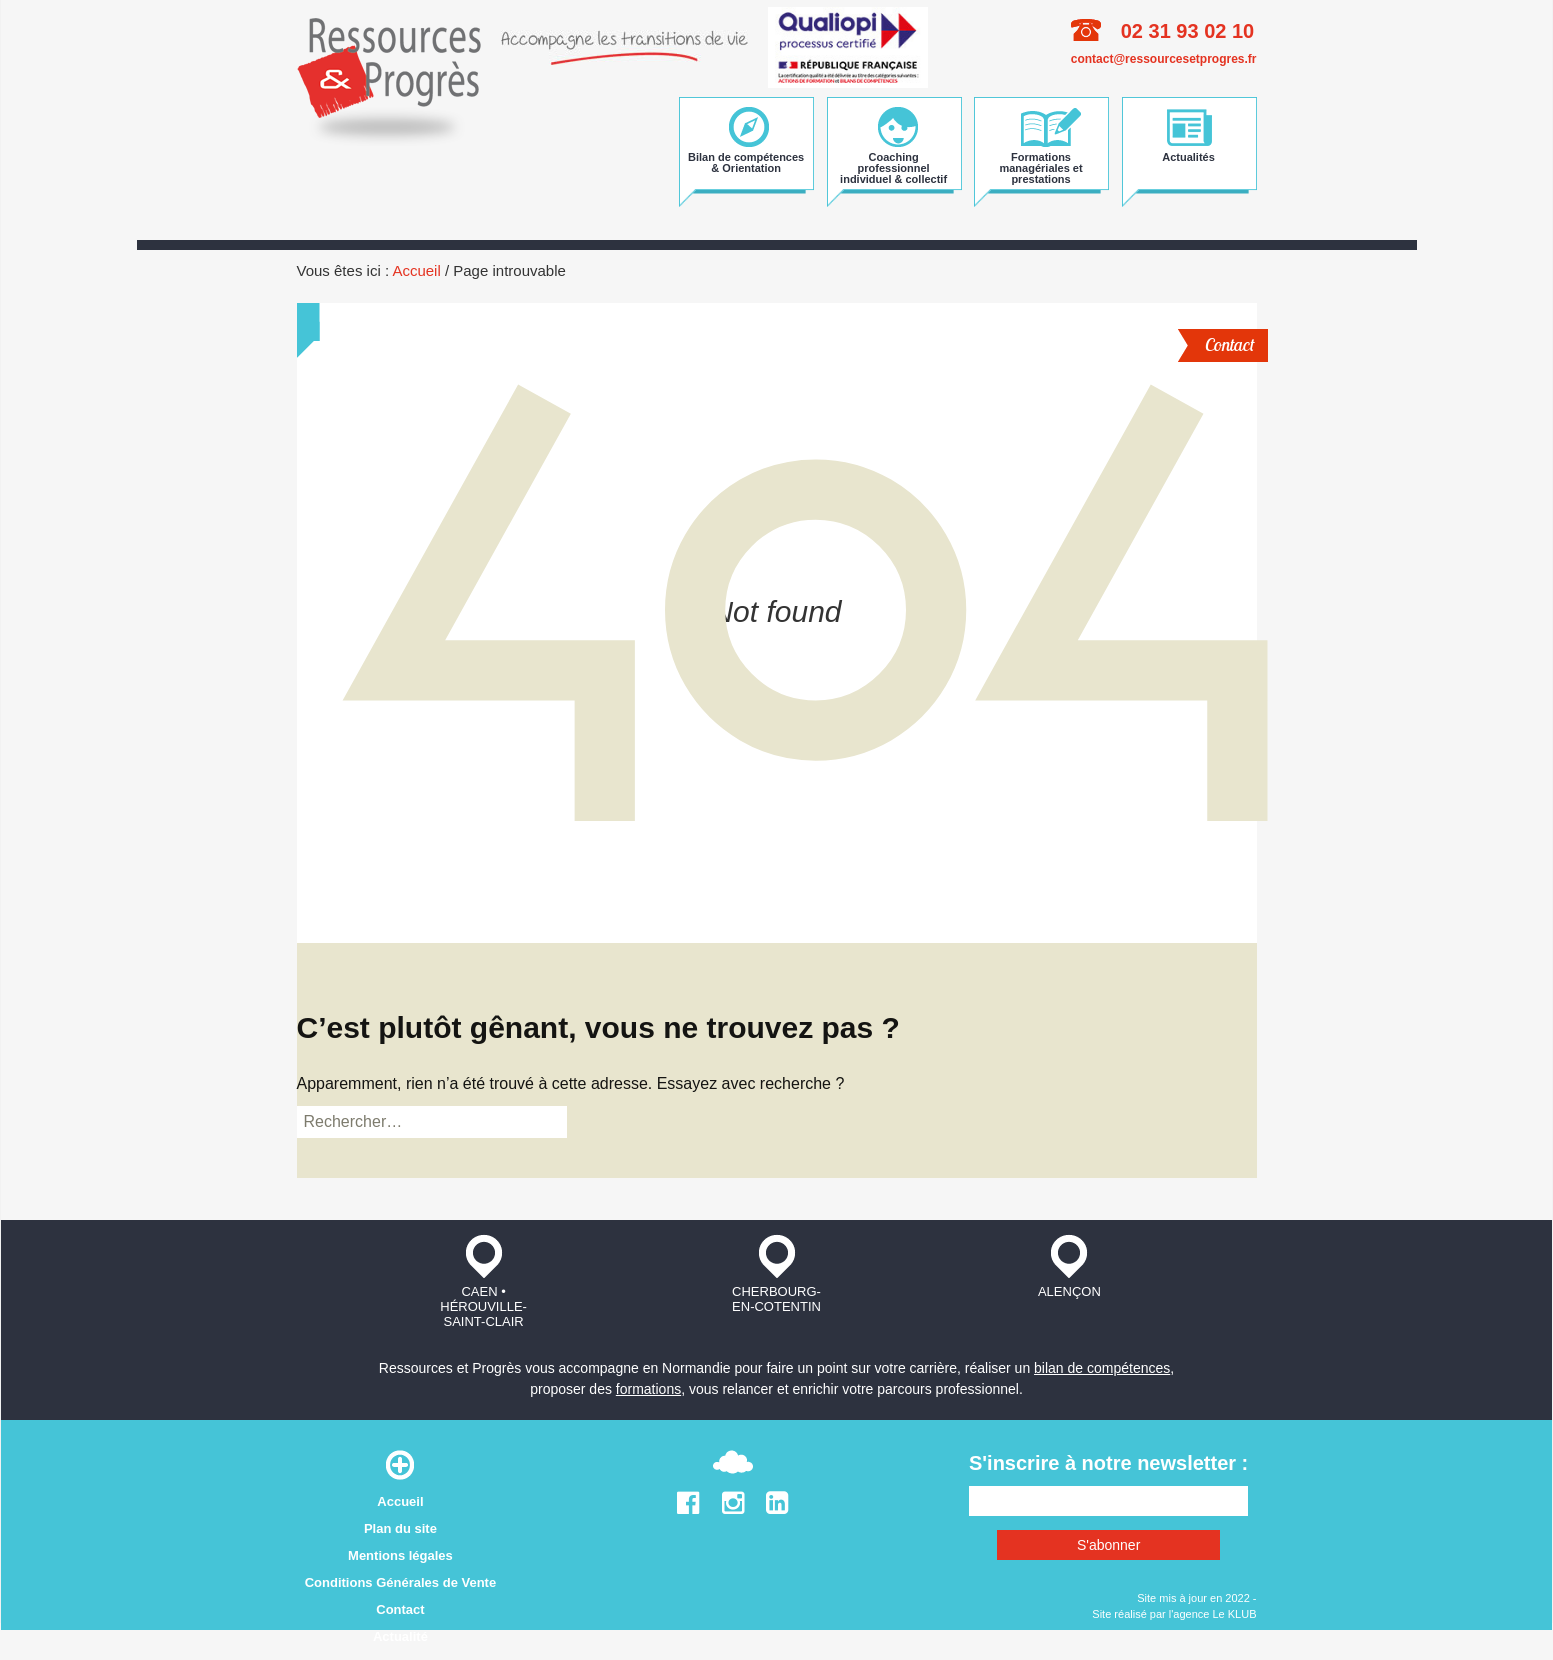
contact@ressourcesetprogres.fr (1164, 59)
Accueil (416, 270)
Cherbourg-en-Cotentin (776, 1274)
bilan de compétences (1102, 1368)
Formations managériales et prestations (1040, 166)
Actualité (400, 1636)
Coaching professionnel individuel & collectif (893, 166)
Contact (1229, 344)
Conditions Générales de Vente (400, 1582)
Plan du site (400, 1528)
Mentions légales (400, 1555)
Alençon (1069, 1266)
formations (648, 1389)
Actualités (1188, 157)
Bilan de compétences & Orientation (746, 162)
